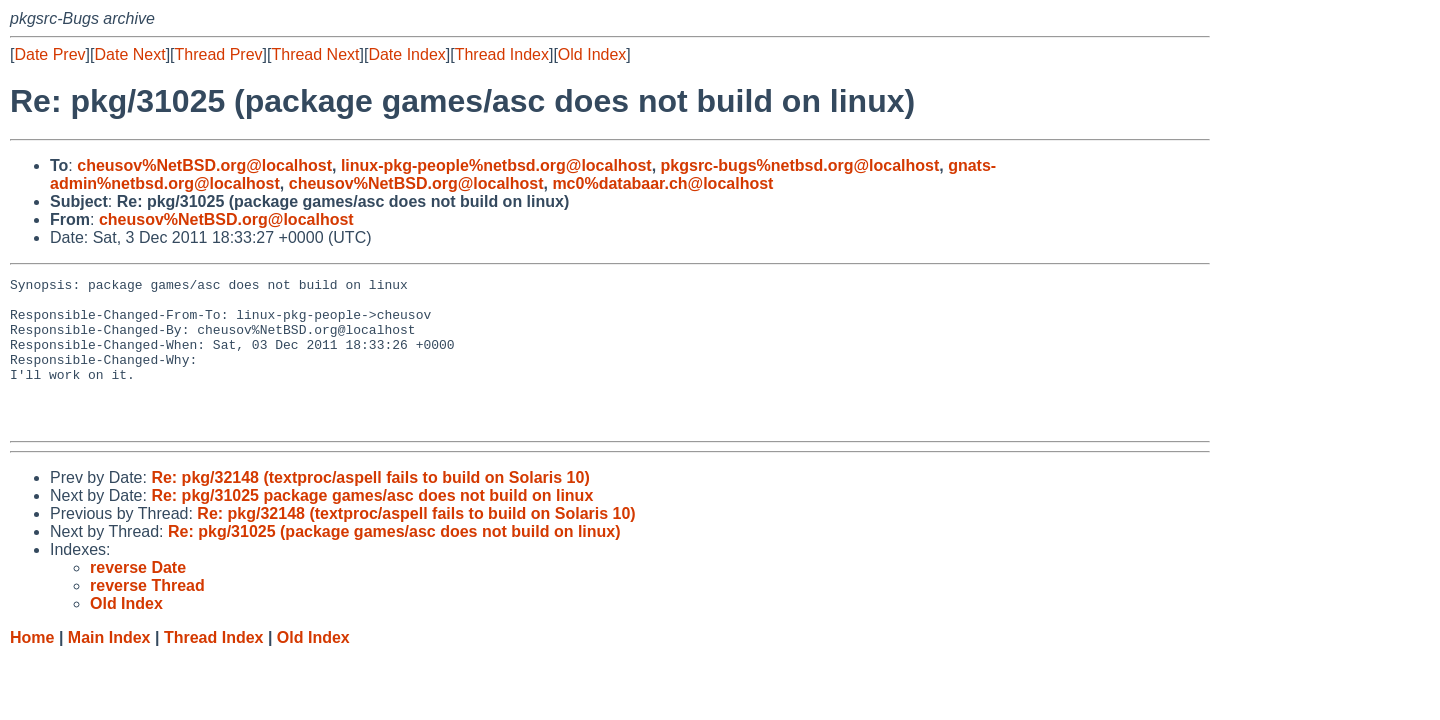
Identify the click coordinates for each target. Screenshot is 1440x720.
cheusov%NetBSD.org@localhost (204, 165)
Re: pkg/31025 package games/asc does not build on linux (372, 525)
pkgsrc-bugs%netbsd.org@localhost (800, 165)
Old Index (592, 54)
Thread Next (315, 54)
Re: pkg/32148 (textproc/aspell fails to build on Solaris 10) (370, 507)
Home (32, 667)
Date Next (129, 54)
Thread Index (502, 54)
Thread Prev (219, 54)
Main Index (109, 667)
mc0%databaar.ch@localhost (662, 183)
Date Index (406, 54)
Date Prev (49, 54)
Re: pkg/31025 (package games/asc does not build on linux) (394, 561)
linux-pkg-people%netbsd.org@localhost (496, 165)
